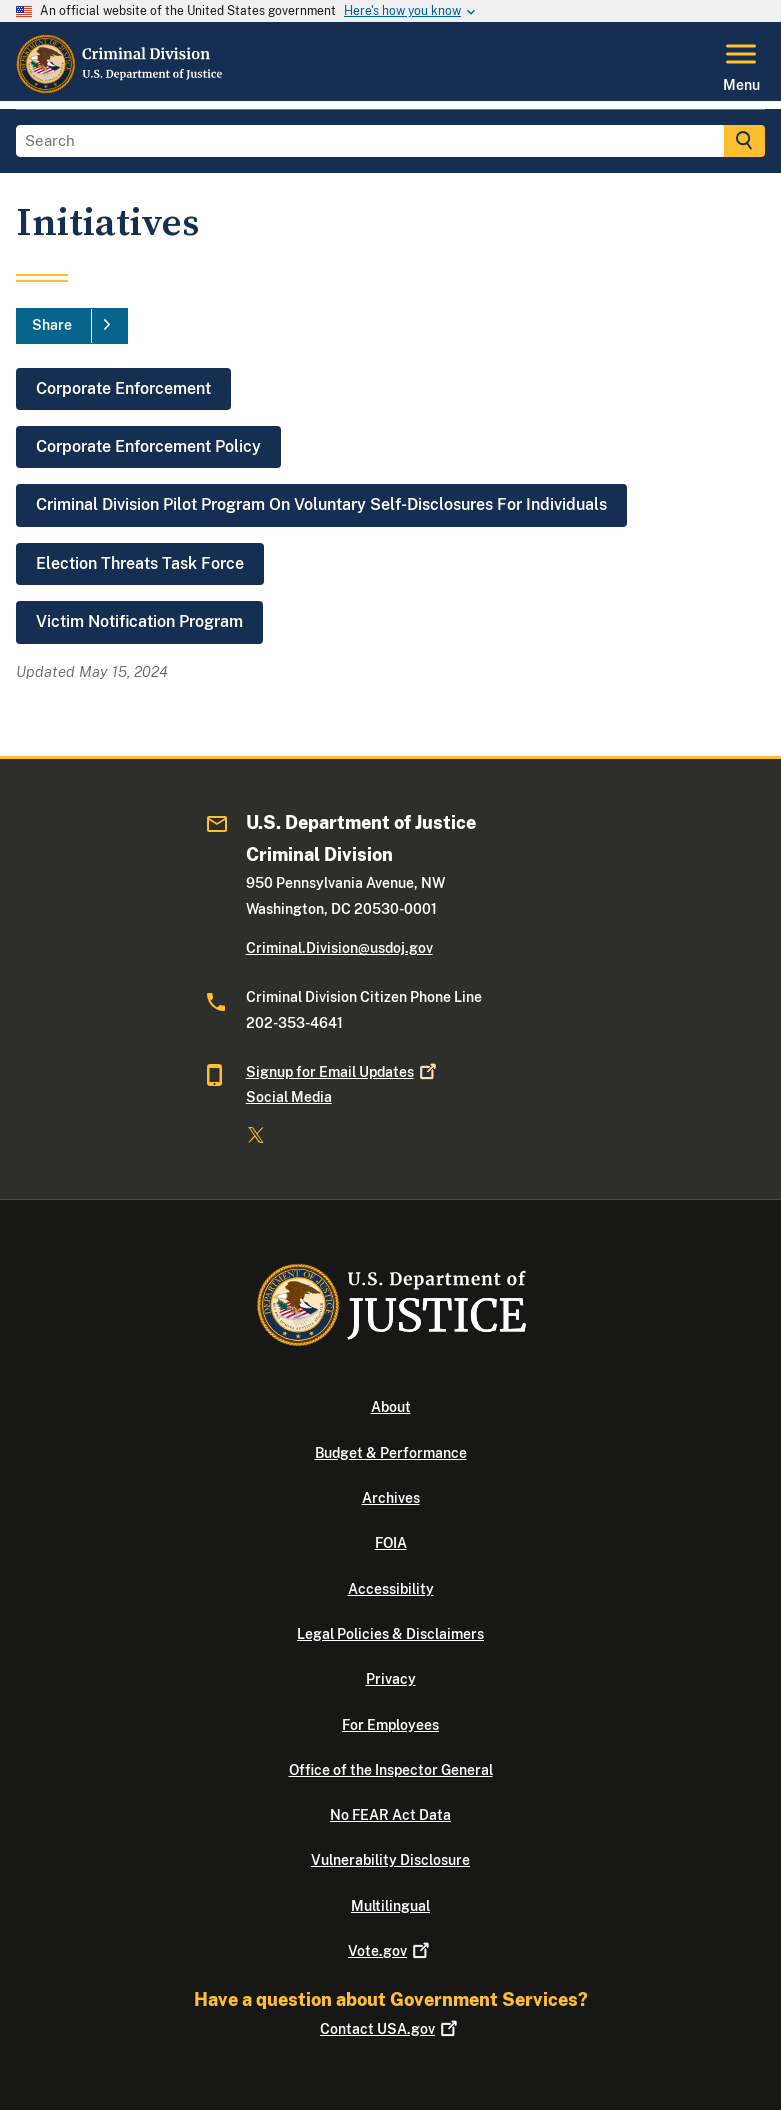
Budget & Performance (391, 1453)
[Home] (120, 89)
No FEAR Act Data (390, 1815)
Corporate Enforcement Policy (148, 446)
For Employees (390, 1725)
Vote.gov (390, 1951)
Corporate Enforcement (123, 388)
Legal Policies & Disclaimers (390, 1634)
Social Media (289, 1097)
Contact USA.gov (390, 2029)
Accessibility (391, 1589)
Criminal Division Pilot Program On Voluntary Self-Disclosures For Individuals (321, 504)
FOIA (391, 1543)
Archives (391, 1498)
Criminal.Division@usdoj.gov (339, 948)
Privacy (391, 1679)
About (391, 1407)
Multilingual (390, 1906)
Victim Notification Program (139, 621)
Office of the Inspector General (391, 1770)
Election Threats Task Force (140, 563)
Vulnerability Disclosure (390, 1860)
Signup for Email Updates (343, 1072)
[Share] (72, 326)
